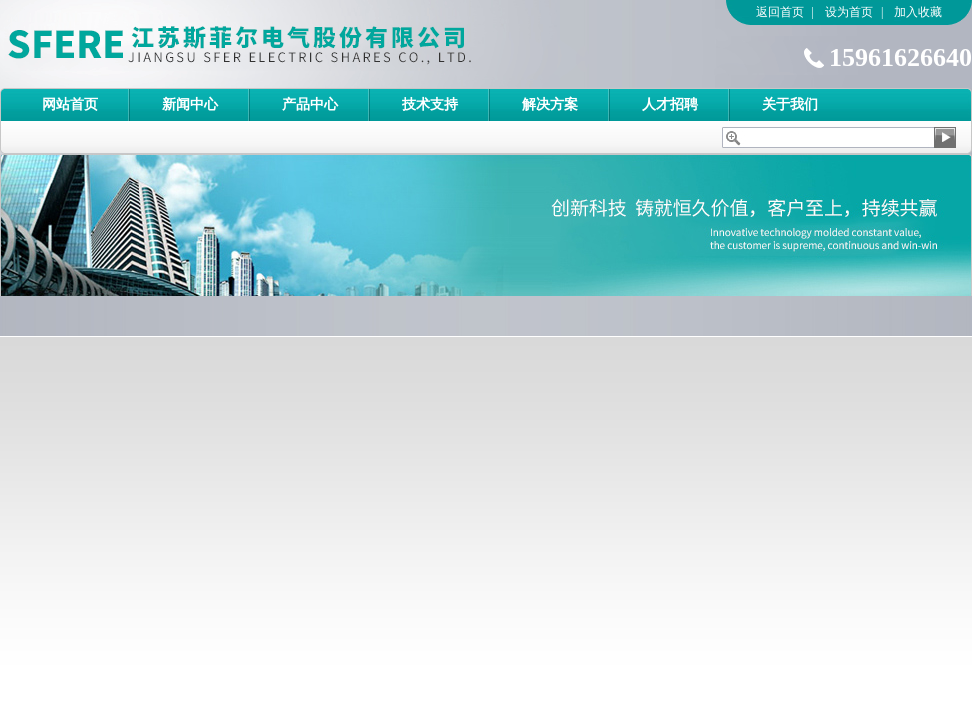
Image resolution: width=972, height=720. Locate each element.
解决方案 (550, 104)
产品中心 (310, 104)
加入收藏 (918, 12)
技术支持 (430, 104)
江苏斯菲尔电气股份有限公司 (275, 44)
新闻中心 (190, 104)
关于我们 (790, 104)
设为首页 (849, 12)
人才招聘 (670, 104)
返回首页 (780, 12)
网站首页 (70, 104)
